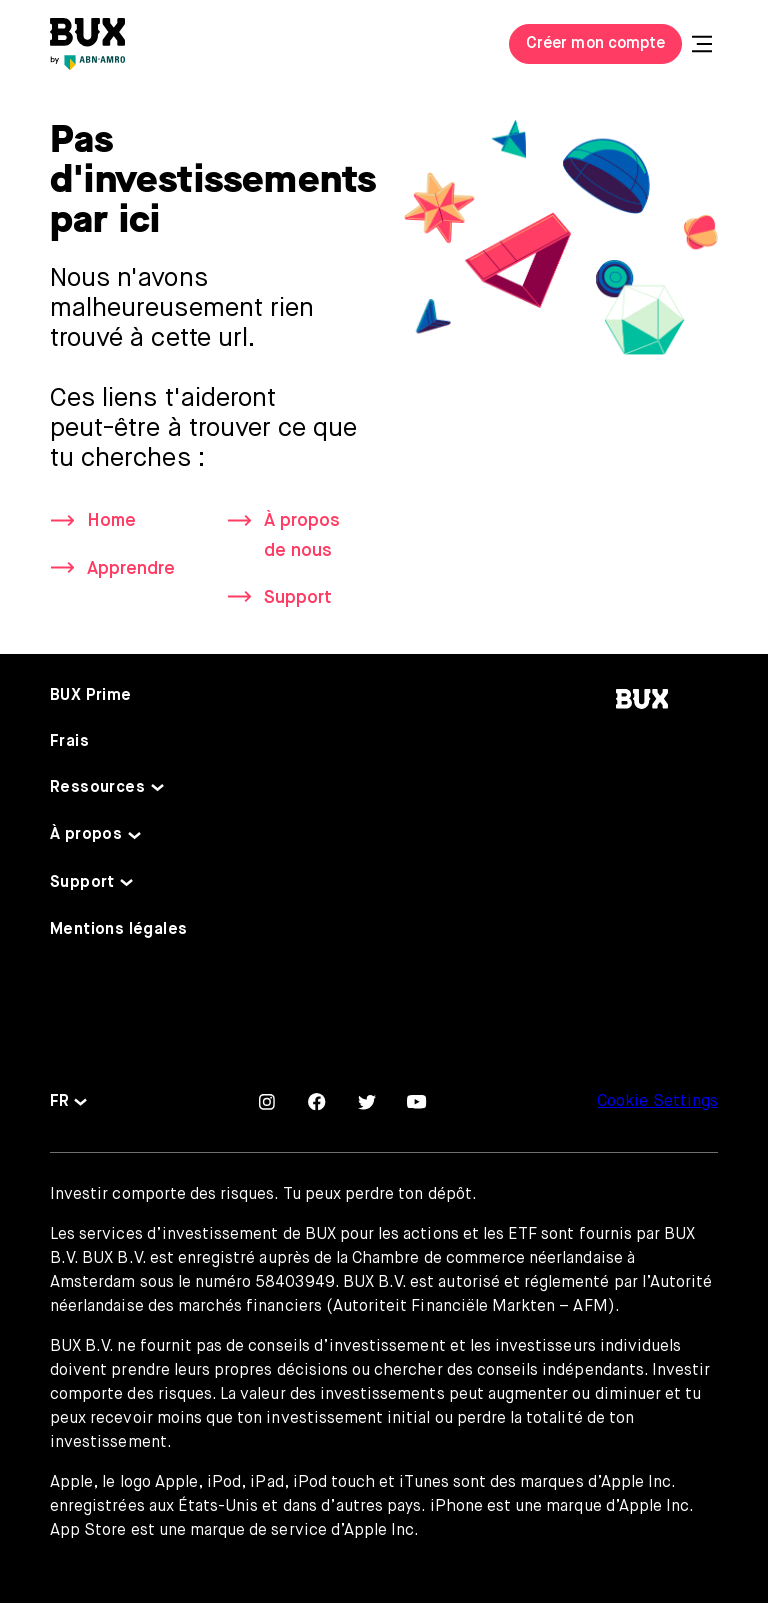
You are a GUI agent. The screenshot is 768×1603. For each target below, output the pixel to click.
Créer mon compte (595, 44)
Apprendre (131, 569)
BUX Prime (91, 696)
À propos (86, 835)
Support (298, 598)
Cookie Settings (657, 1102)
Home (111, 521)
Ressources (97, 788)
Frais (69, 742)
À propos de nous (302, 535)
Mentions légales (118, 930)
